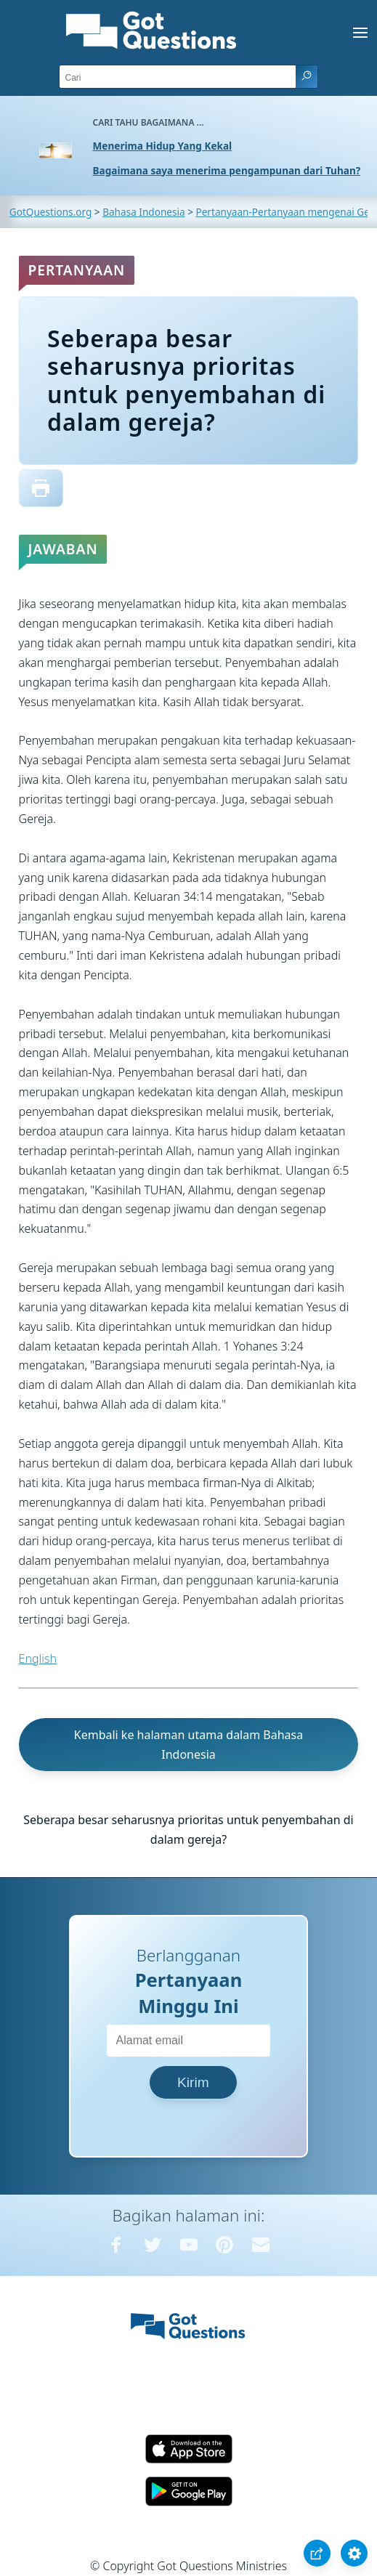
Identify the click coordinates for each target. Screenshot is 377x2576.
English (38, 1658)
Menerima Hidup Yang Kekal (162, 146)
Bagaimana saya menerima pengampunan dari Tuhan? (227, 170)
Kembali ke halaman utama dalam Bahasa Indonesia (188, 1744)
